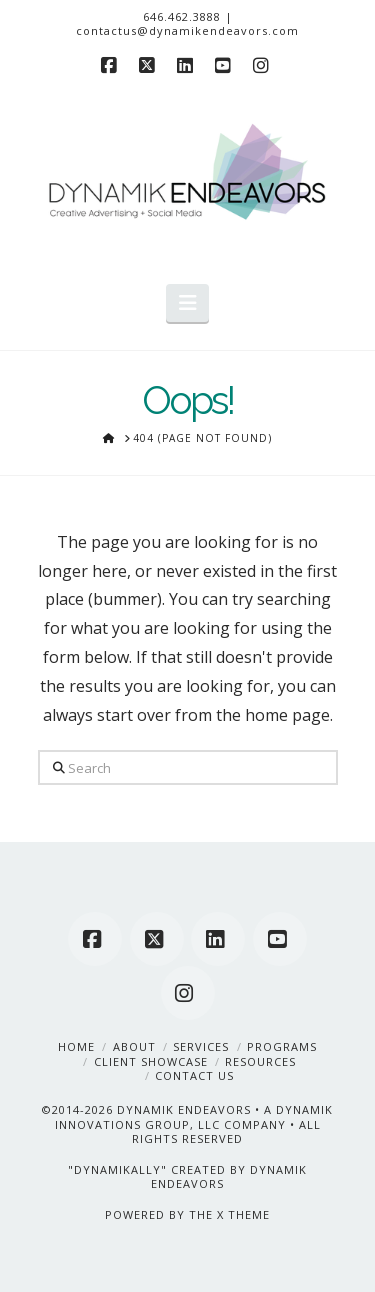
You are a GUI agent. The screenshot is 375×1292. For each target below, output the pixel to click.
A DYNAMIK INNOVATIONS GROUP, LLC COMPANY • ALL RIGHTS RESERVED (194, 1124)
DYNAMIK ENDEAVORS (184, 1109)
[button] (187, 303)
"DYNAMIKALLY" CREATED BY (159, 1169)
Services (201, 1046)
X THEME (243, 1214)
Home (76, 1046)
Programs (282, 1046)
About (134, 1046)
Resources (260, 1061)
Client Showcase (151, 1061)
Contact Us (194, 1075)
